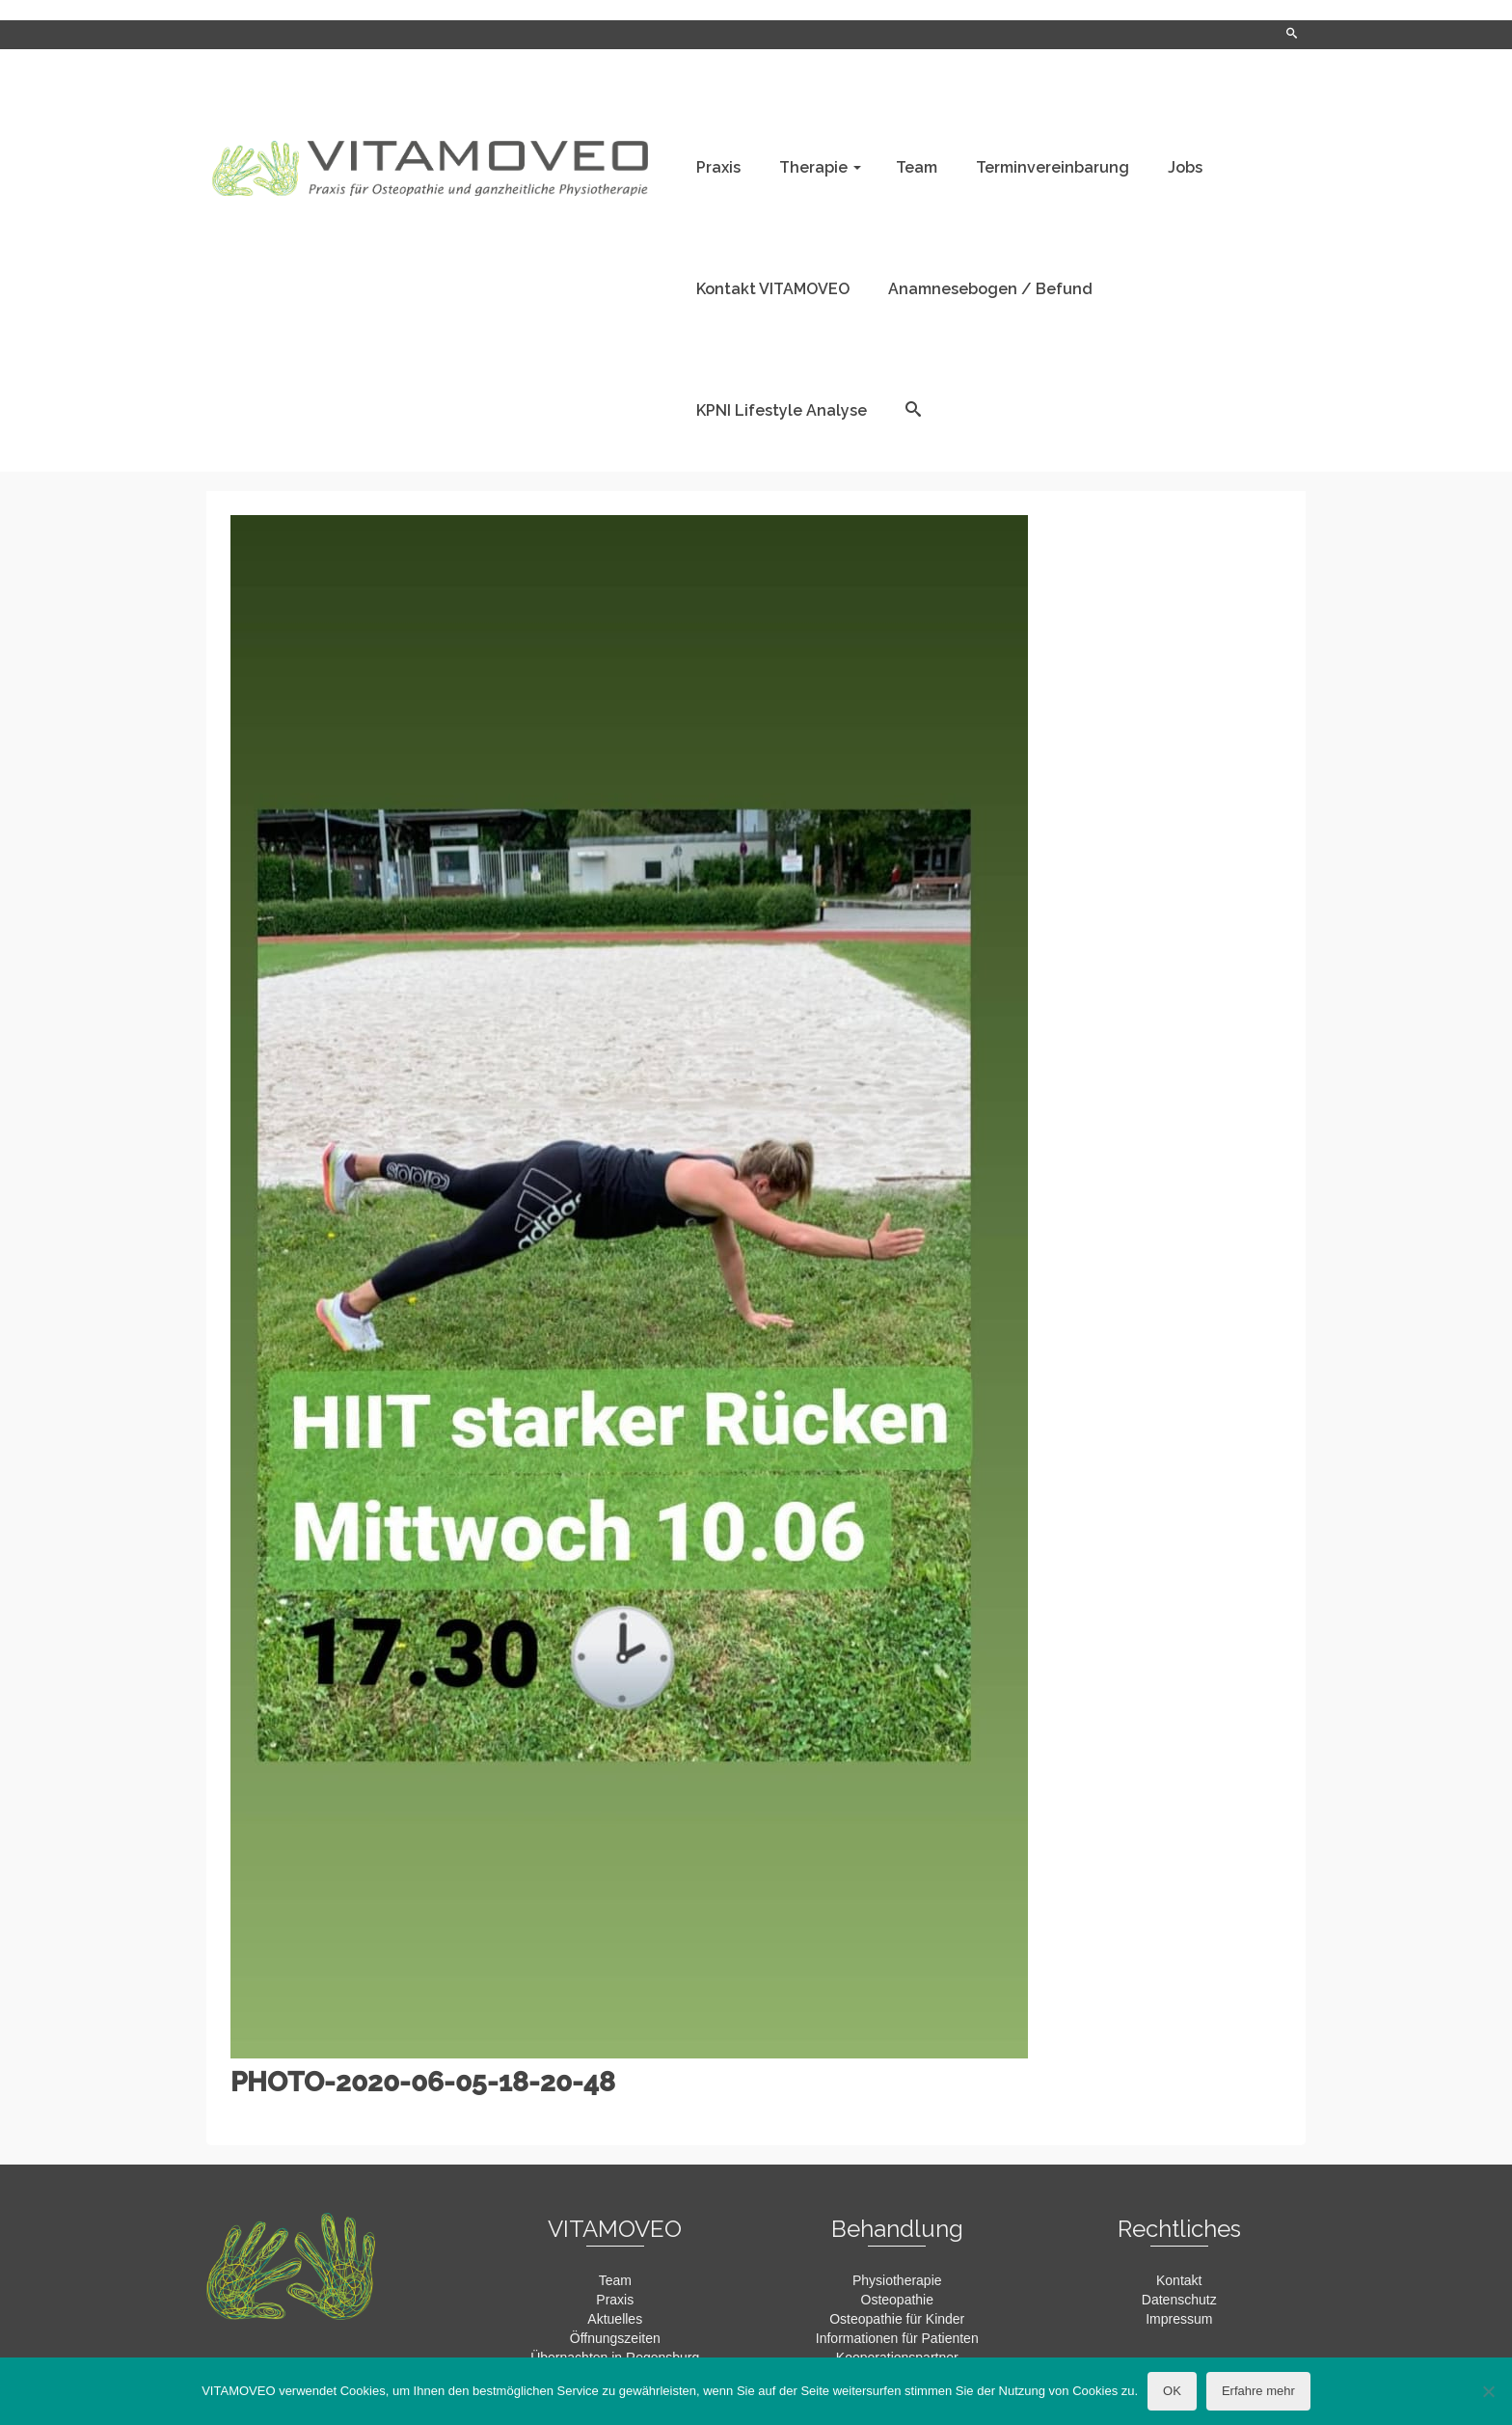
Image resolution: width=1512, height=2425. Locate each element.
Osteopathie (897, 2299)
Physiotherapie (897, 2280)
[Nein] (1488, 2391)
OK (1172, 2391)
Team (615, 2280)
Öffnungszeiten (615, 2338)
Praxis (615, 2299)
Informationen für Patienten (897, 2338)
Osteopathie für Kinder (896, 2319)
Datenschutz (1179, 2299)
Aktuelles (614, 2319)
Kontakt (1179, 2280)
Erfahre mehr (1258, 2391)
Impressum (1179, 2319)
